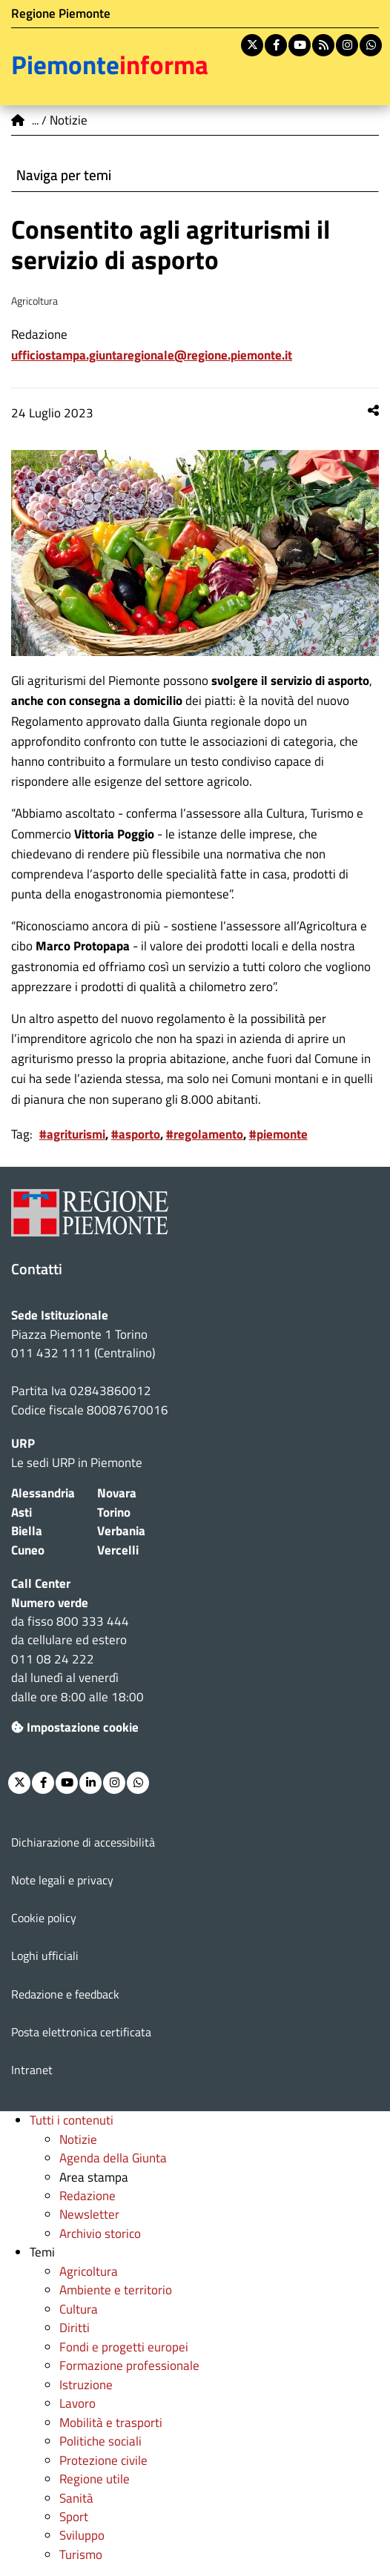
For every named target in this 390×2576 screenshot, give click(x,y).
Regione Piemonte (60, 13)
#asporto (135, 1134)
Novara (116, 1493)
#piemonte (278, 1134)
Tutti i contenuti (71, 2120)
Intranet (32, 2070)
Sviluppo (82, 2535)
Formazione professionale (129, 2365)
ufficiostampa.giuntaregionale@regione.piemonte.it (151, 355)
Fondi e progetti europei (123, 2347)
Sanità (76, 2498)
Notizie (78, 2139)
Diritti (74, 2327)
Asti (21, 1512)
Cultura (78, 2309)
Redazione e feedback (65, 1994)
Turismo (80, 2554)
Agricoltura (88, 2271)
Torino (113, 1512)
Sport (73, 2516)
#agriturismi (72, 1134)
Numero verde (49, 1602)
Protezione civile (103, 2460)
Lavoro (77, 2403)
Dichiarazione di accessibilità (83, 1842)
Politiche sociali (100, 2441)
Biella (26, 1530)
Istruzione (86, 2384)
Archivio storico (100, 2233)
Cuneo (27, 1550)
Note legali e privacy (62, 1880)
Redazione (87, 2195)
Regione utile (94, 2479)
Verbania (121, 1530)
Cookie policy (43, 1918)
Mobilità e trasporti (110, 2422)
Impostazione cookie (75, 1727)
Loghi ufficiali (45, 1955)
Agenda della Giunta (113, 2158)
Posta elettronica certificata (81, 2032)
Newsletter (89, 2214)
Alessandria (43, 1493)
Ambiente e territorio (115, 2289)
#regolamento (204, 1134)
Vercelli (118, 1550)
